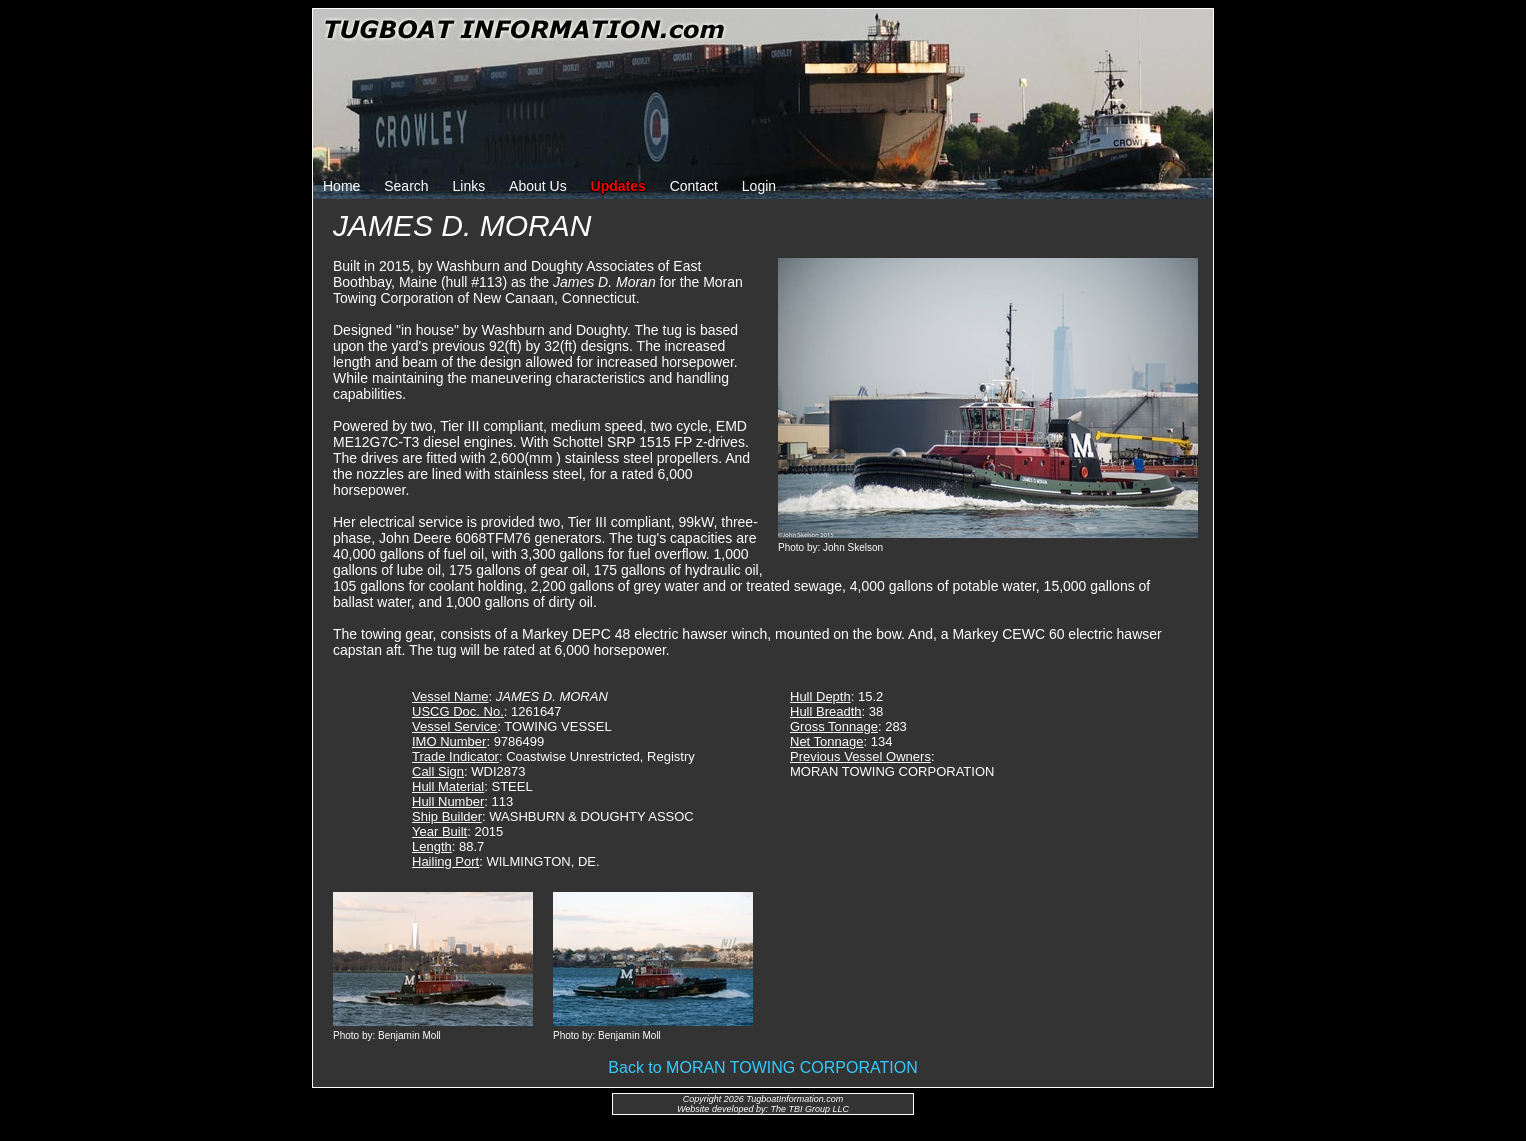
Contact (694, 186)
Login (759, 186)
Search (406, 186)
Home (341, 186)
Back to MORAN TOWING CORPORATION (762, 1067)
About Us (538, 186)
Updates (618, 186)
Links (469, 186)
